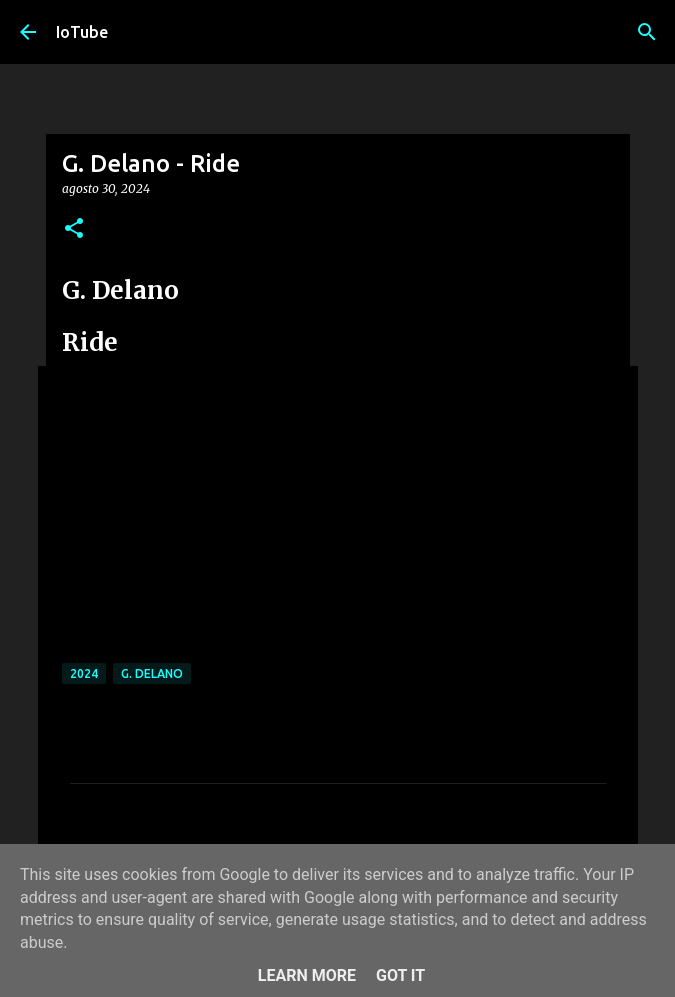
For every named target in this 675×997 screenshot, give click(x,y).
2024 (84, 673)
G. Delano (152, 673)
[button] (74, 229)
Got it (400, 975)
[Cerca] (647, 32)
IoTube (82, 32)
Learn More (307, 975)
